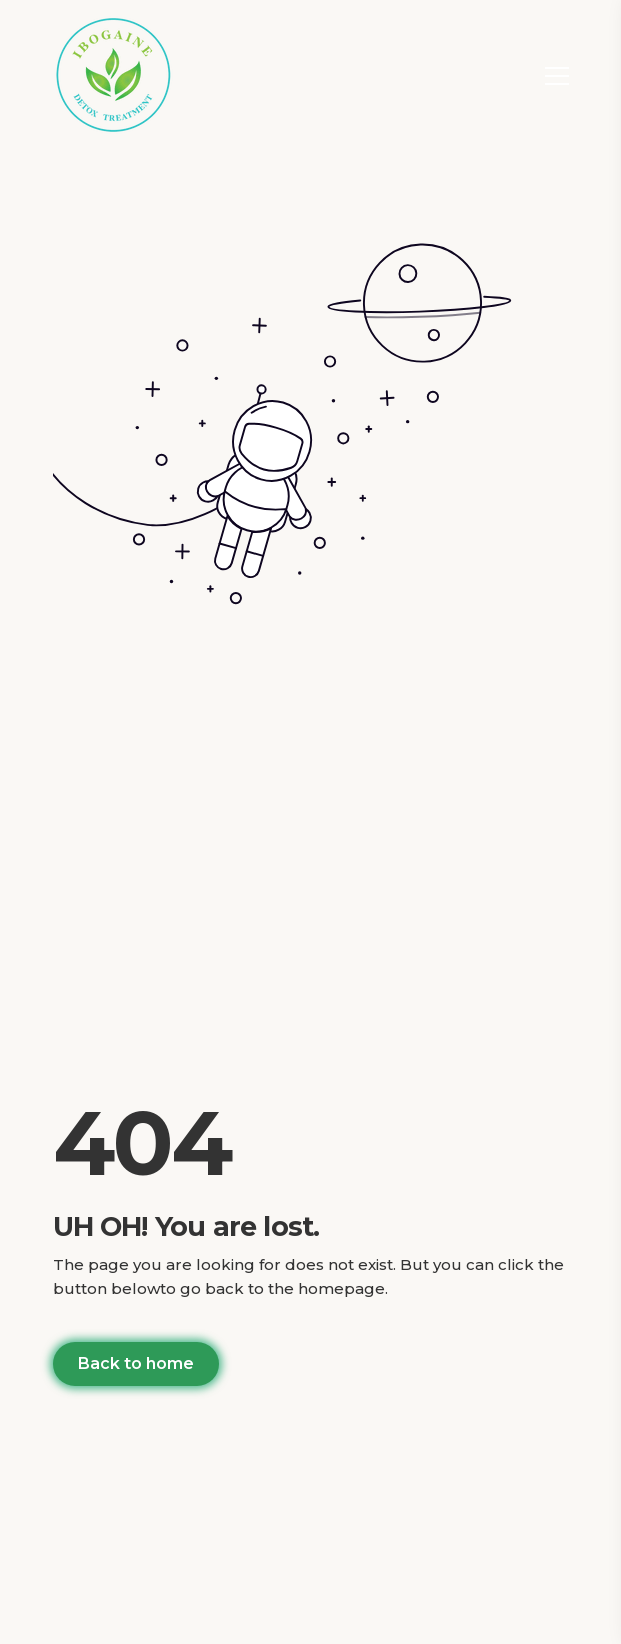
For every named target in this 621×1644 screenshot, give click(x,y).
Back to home (136, 1363)
